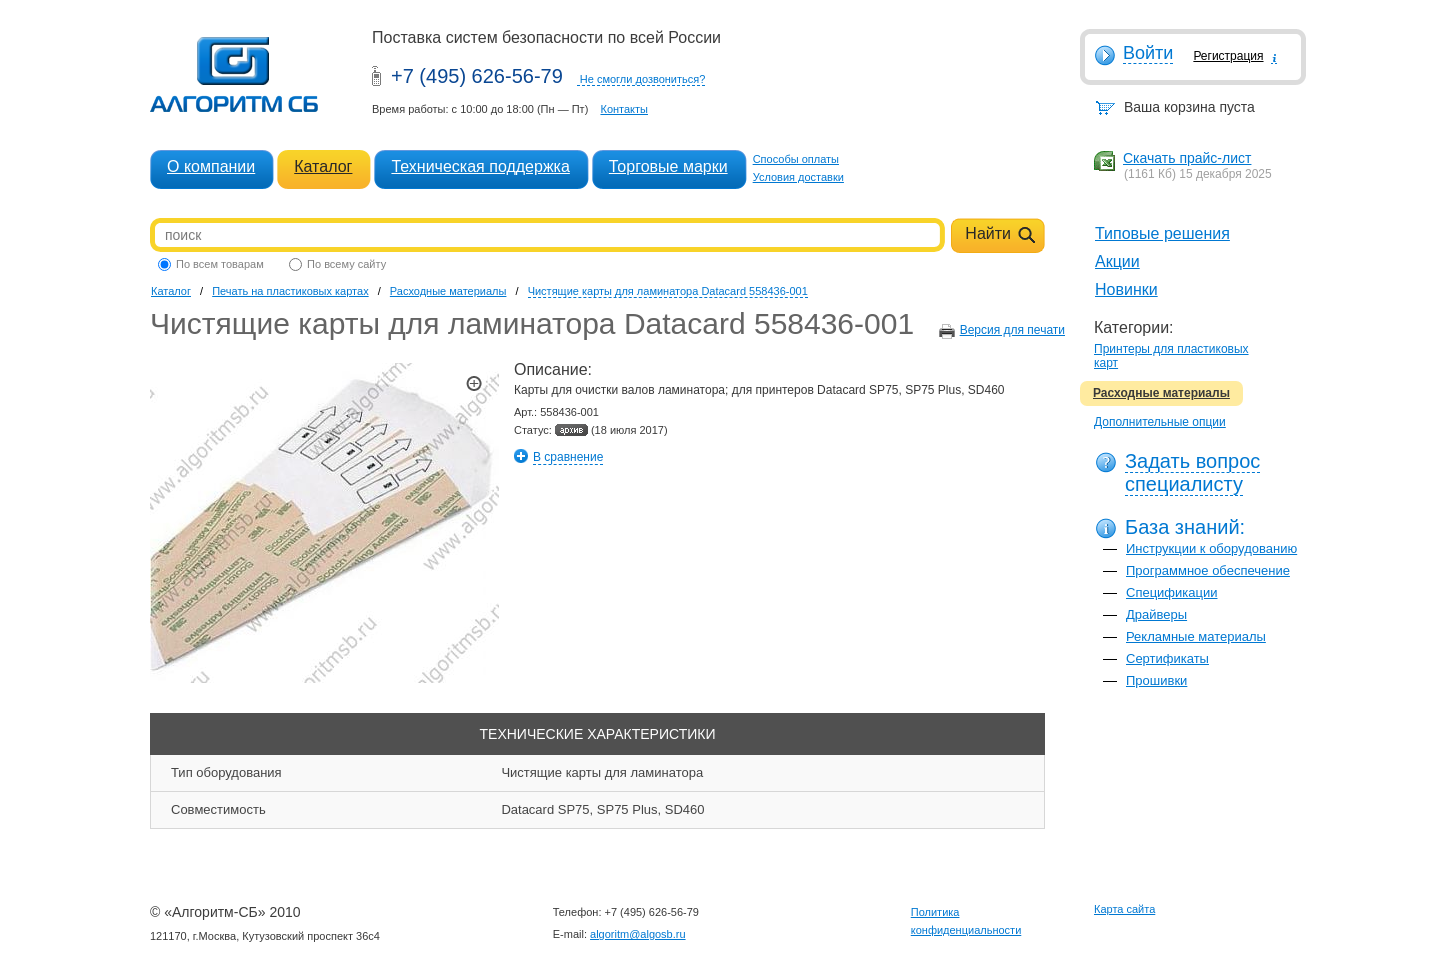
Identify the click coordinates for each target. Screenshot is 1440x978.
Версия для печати (1012, 330)
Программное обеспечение (1208, 570)
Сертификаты (1167, 658)
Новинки (1126, 289)
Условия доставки (798, 177)
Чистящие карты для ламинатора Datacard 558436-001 (668, 291)
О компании (211, 166)
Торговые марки (668, 166)
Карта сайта (1124, 909)
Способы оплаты (796, 159)
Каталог (323, 166)
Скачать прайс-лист (1187, 158)
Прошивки (1156, 680)
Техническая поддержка (480, 166)
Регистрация (1228, 56)
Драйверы (1156, 614)
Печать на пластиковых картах (290, 291)
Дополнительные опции (1160, 422)
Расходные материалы (1161, 393)
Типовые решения (1162, 233)
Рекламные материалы (1196, 636)
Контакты (624, 109)
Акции (1117, 261)
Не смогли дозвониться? (643, 79)
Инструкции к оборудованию (1211, 548)
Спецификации (1172, 592)
